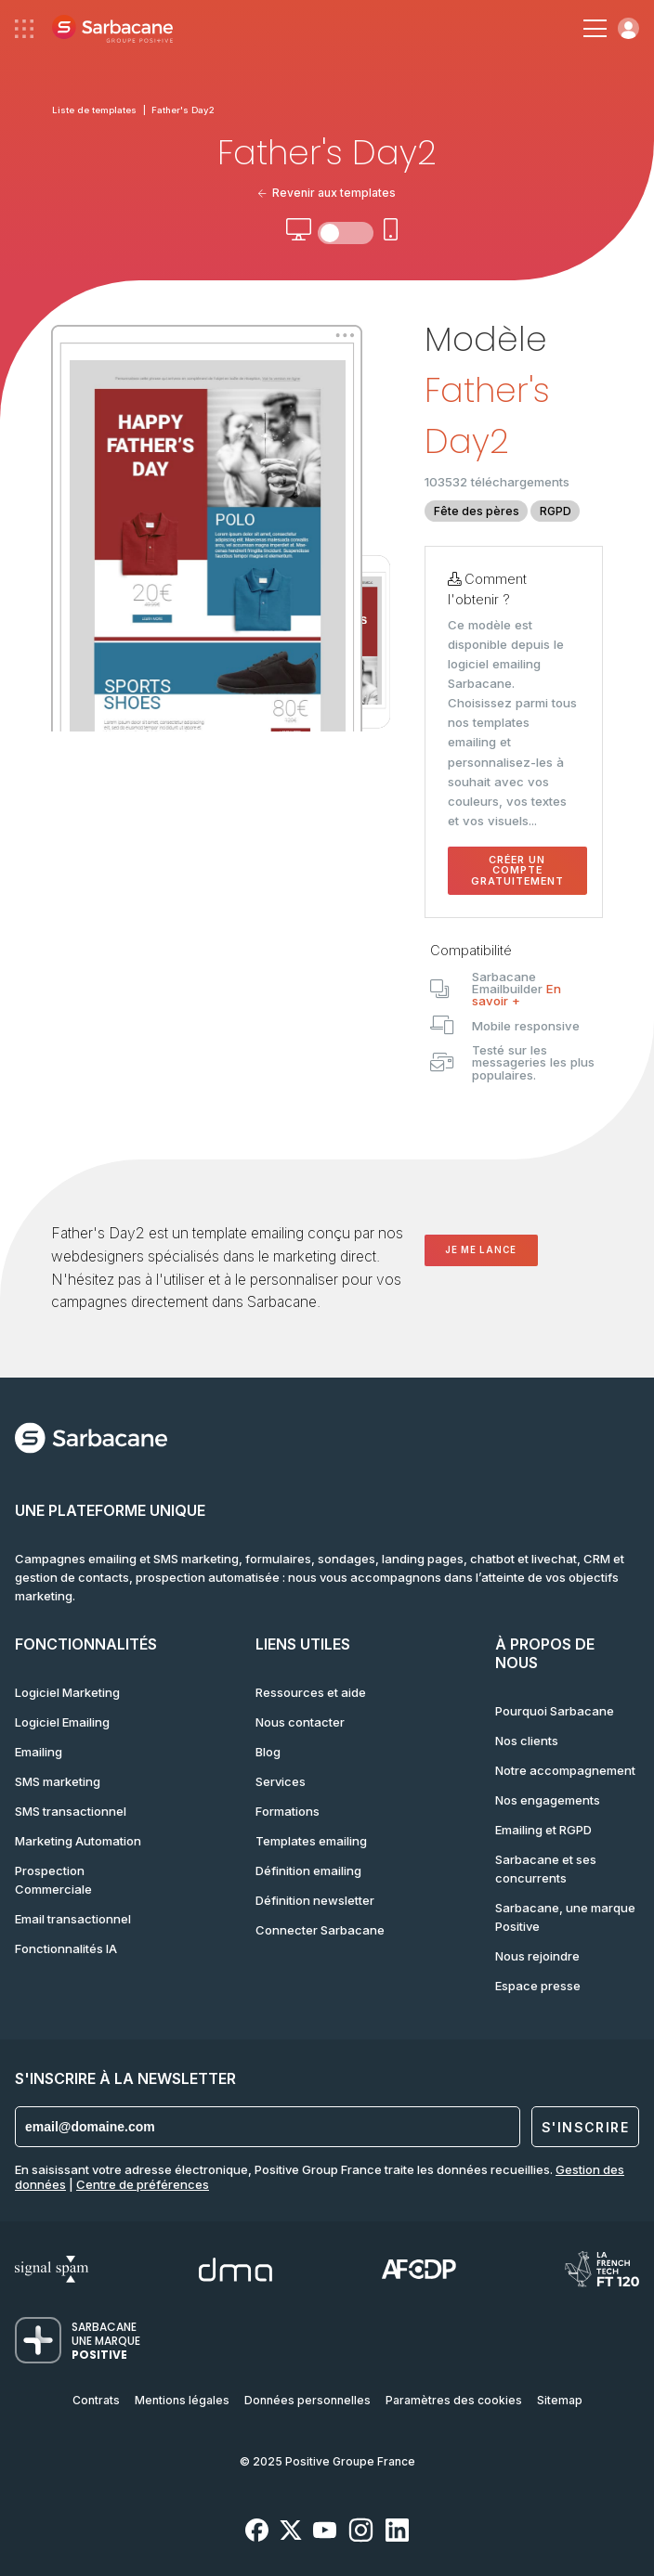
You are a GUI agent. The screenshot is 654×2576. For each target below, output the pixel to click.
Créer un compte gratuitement (517, 870)
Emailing (38, 1751)
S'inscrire (585, 2127)
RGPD (555, 511)
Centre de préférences (142, 2184)
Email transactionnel (73, 1918)
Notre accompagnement (565, 1770)
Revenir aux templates (327, 193)
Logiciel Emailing (62, 1722)
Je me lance (481, 1250)
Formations (287, 1811)
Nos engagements (547, 1800)
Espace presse (538, 1985)
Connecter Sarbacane (320, 1929)
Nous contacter (300, 1722)
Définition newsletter (314, 1900)
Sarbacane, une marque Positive (565, 1917)
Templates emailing (311, 1840)
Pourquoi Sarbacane (554, 1710)
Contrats (96, 2400)
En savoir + (516, 994)
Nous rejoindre (537, 1955)
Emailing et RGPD (543, 1829)
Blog (268, 1751)
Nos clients (526, 1740)
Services (280, 1781)
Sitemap (559, 2400)
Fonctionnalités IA (66, 1948)
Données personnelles (307, 2400)
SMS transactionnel (70, 1811)
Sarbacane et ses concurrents (545, 1868)
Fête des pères (476, 511)
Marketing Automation (78, 1840)
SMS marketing (57, 1781)
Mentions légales (182, 2400)
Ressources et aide (310, 1692)
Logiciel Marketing (67, 1692)
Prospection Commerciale (53, 1879)
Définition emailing (308, 1870)
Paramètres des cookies (454, 2400)
